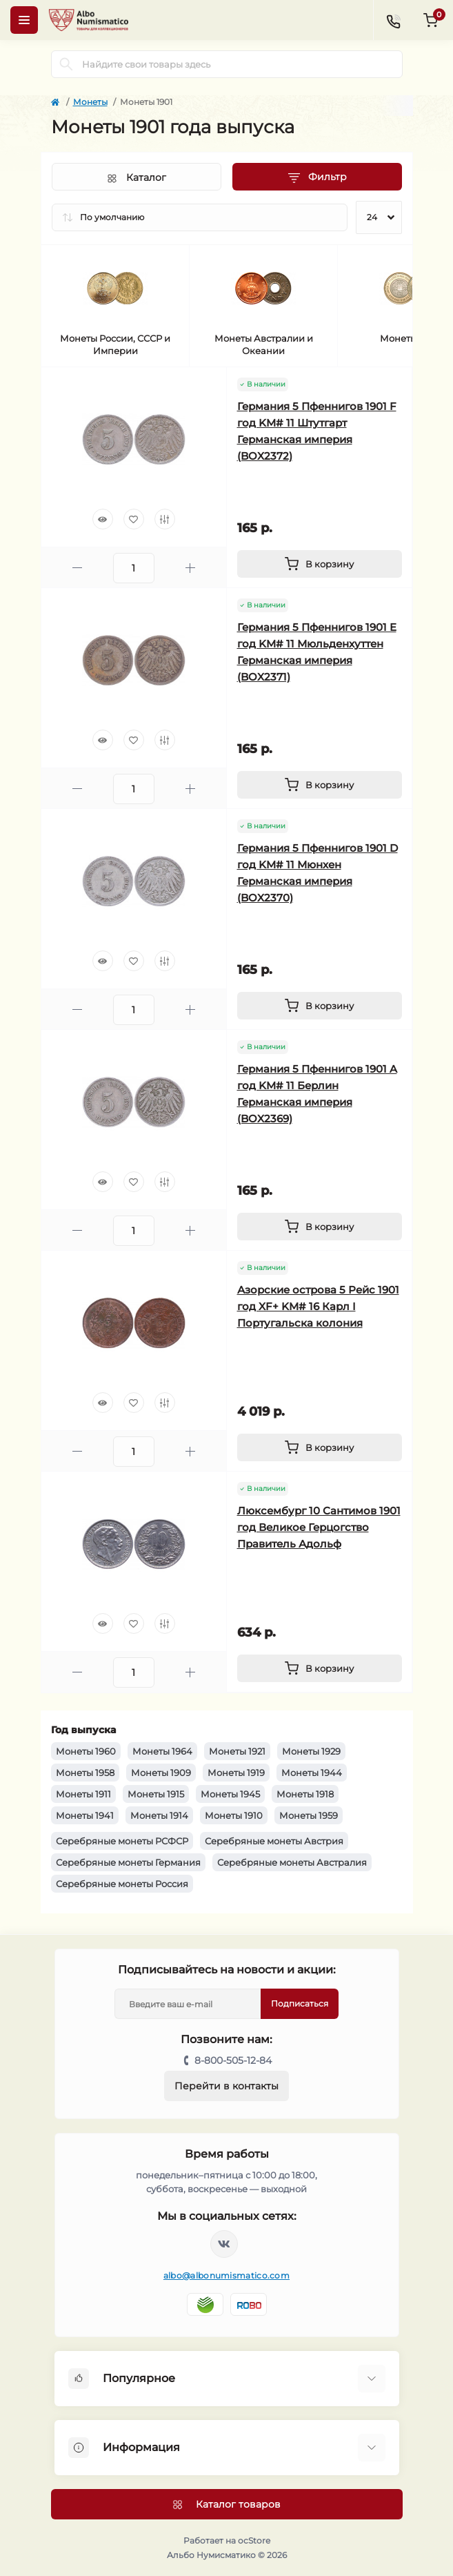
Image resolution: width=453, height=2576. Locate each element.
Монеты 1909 (161, 1772)
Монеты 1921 (237, 1751)
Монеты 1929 (311, 1751)
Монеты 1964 (162, 1751)
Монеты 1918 (305, 1793)
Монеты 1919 (236, 1772)
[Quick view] (102, 519)
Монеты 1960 (86, 1751)
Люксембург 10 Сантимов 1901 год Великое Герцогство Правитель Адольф (319, 1527)
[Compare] (164, 519)
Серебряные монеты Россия (122, 1883)
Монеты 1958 (85, 1772)
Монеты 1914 (159, 1815)
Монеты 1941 (85, 1815)
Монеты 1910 (234, 1815)
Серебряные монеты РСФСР (122, 1840)
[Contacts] (393, 20)
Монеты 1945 (230, 1793)
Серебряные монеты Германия (128, 1862)
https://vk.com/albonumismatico (224, 2244)
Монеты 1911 (83, 1793)
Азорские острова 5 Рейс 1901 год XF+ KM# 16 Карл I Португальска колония (318, 1306)
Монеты (90, 102)
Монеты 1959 (308, 1815)
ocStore (254, 2540)
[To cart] (319, 564)
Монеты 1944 (311, 1772)
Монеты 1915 (156, 1793)
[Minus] (77, 568)
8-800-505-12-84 (233, 2060)
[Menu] (24, 20)
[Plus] (190, 568)
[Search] (66, 64)
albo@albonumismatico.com (226, 2275)
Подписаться (299, 2003)
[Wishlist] (133, 519)
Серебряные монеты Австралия (292, 1862)
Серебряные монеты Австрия (274, 1840)
